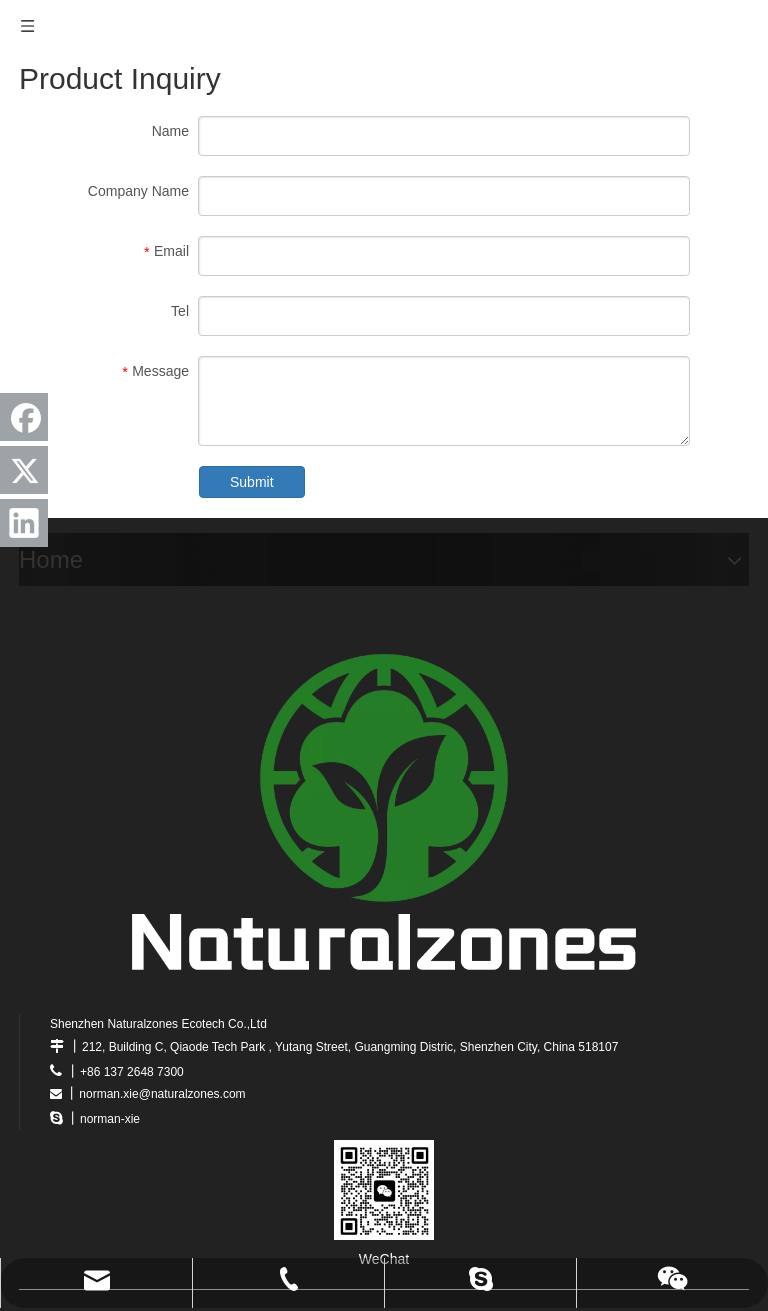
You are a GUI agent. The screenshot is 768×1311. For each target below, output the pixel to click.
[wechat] (384, 1190)
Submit (252, 482)
